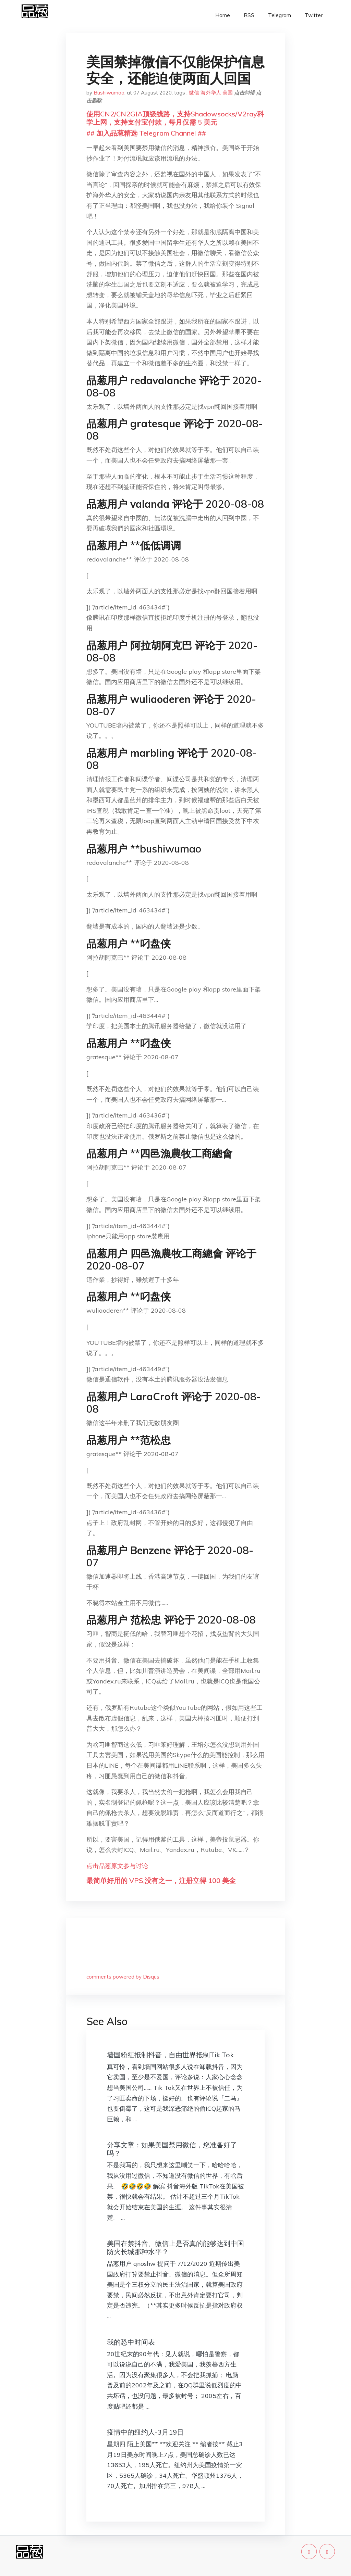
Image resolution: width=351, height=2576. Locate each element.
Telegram (279, 15)
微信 (194, 92)
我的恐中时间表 (131, 2342)
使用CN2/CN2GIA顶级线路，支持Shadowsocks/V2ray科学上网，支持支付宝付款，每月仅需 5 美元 (175, 118)
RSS (249, 15)
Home (222, 15)
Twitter (314, 15)
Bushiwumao (109, 92)
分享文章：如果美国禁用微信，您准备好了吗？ (172, 2149)
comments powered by (122, 1976)
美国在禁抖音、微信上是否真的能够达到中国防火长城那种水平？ (175, 2247)
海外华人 (211, 92)
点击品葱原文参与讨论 (117, 1866)
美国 (227, 92)
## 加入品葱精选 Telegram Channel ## (146, 133)
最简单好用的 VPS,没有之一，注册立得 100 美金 (161, 1880)
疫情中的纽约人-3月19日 (145, 2432)
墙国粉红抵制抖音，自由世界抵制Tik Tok (170, 2054)
